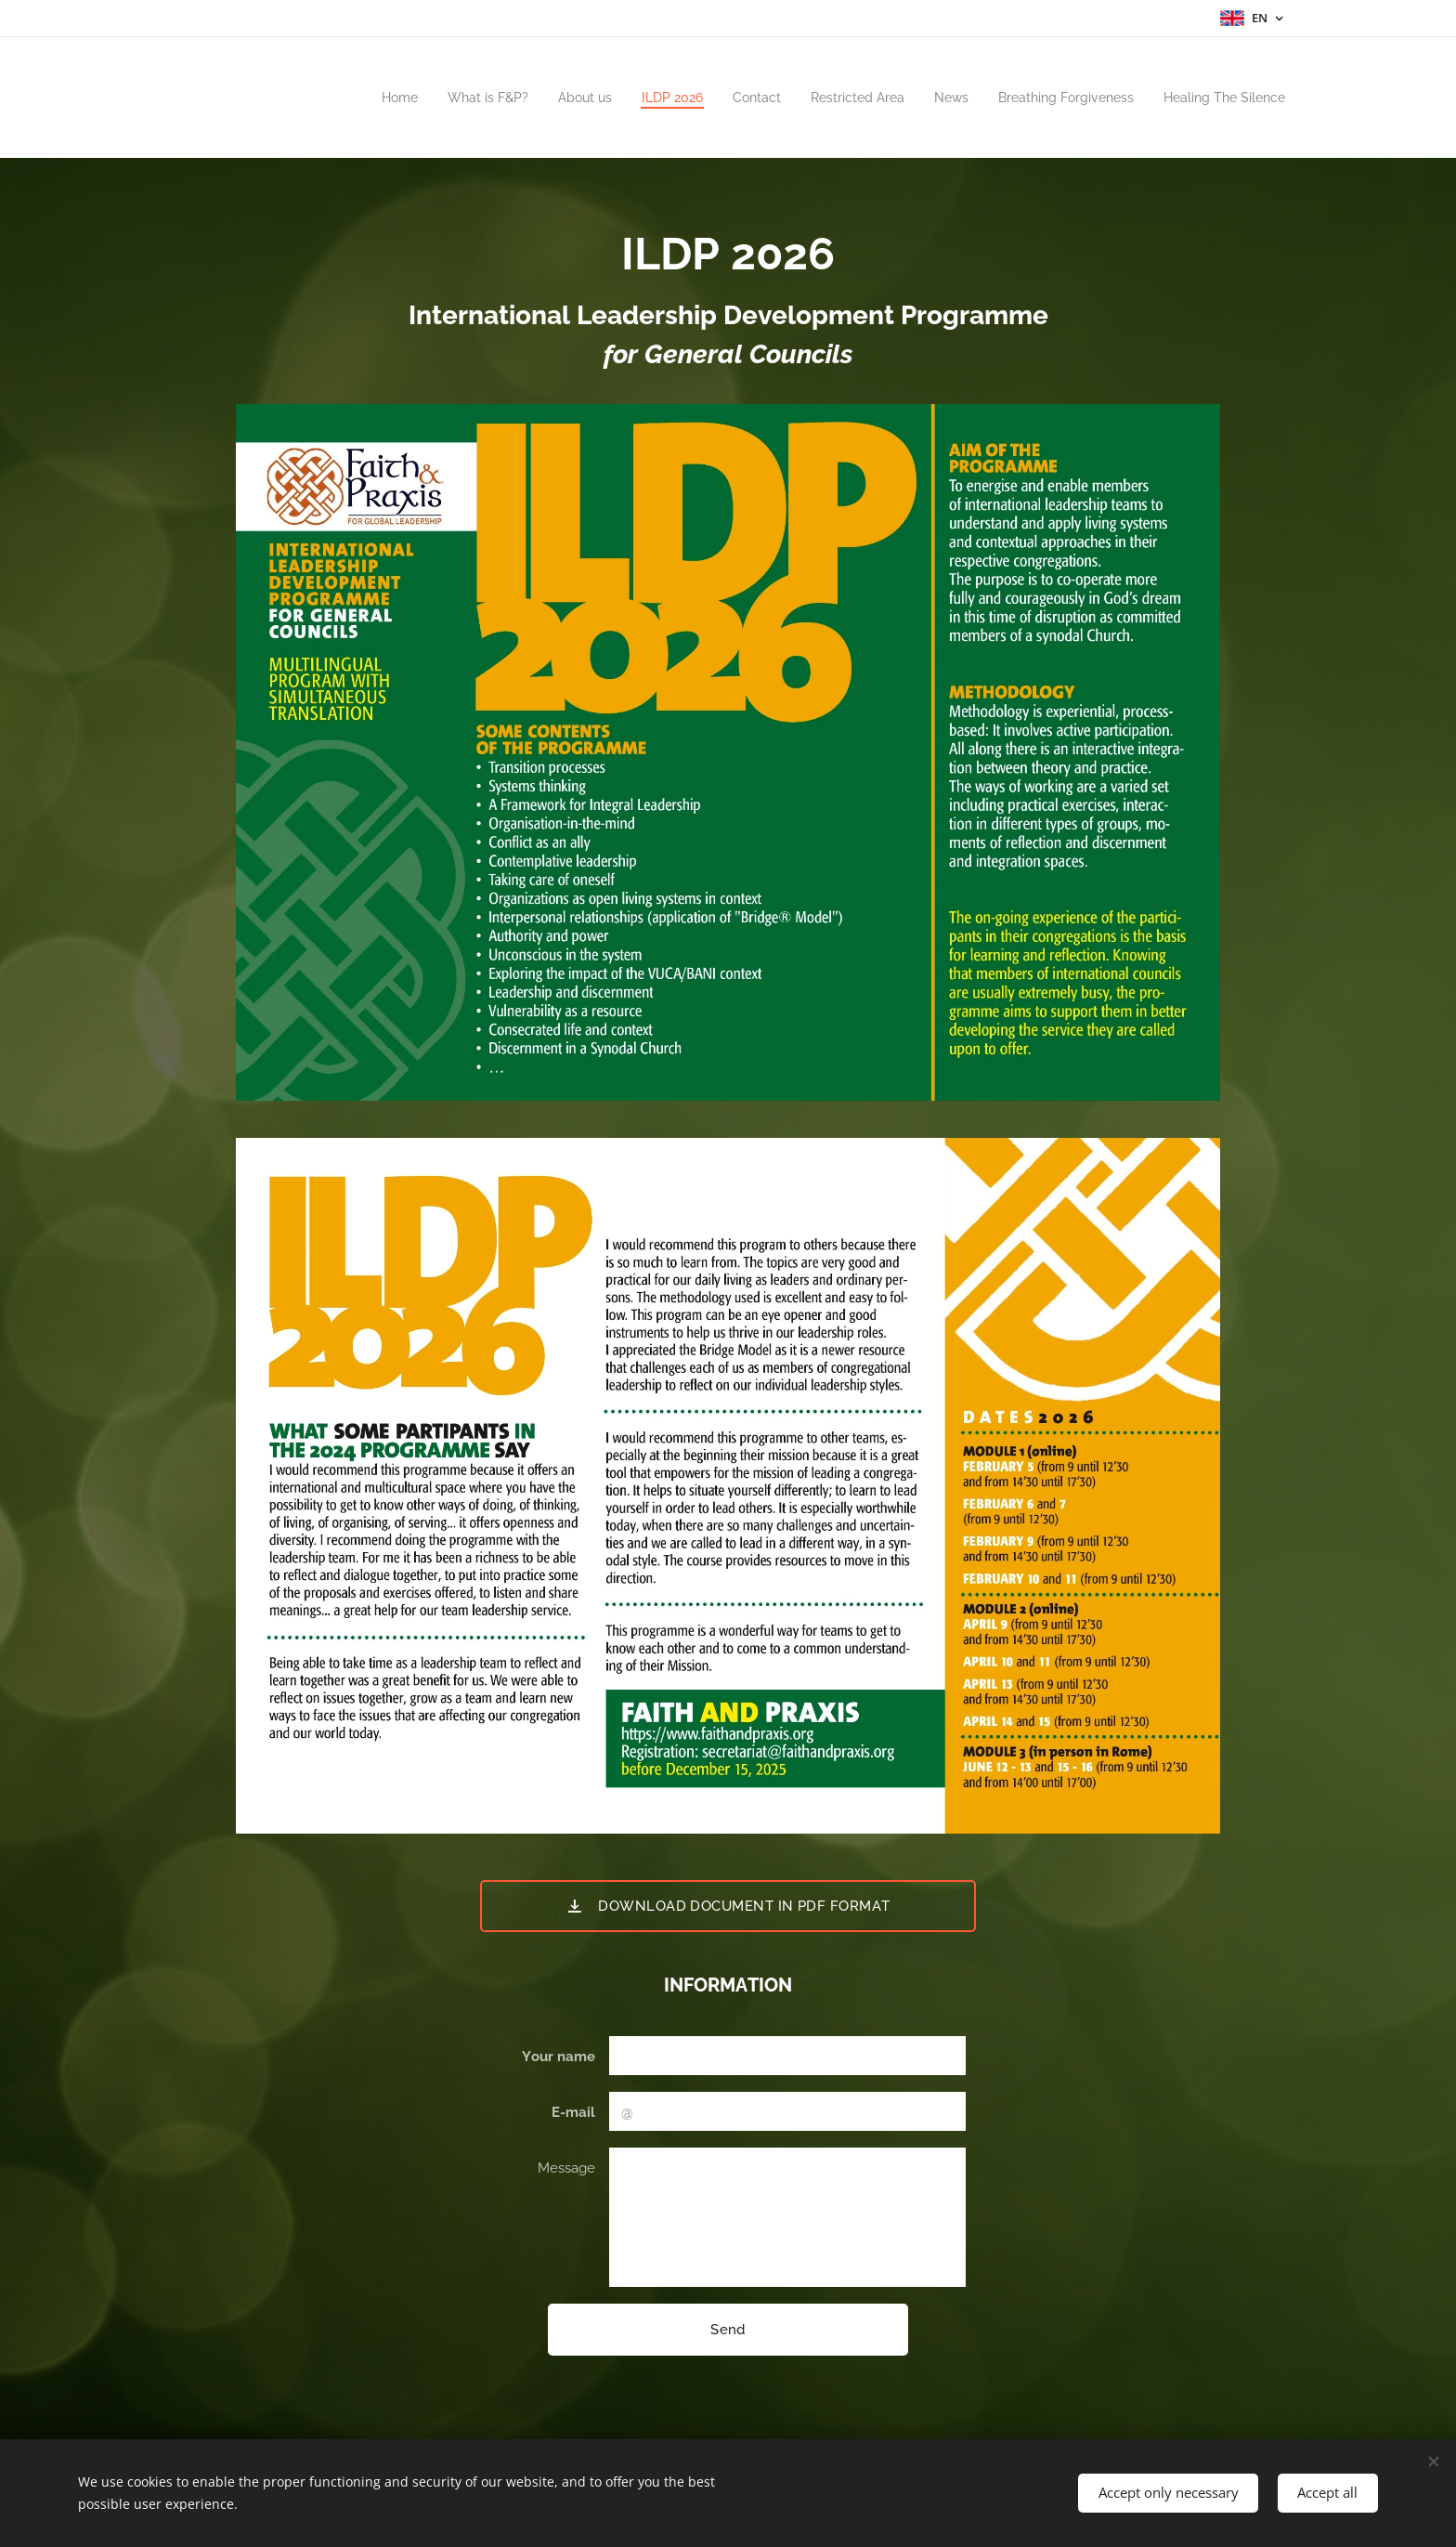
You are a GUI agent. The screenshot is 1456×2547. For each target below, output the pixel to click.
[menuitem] (342, 97)
